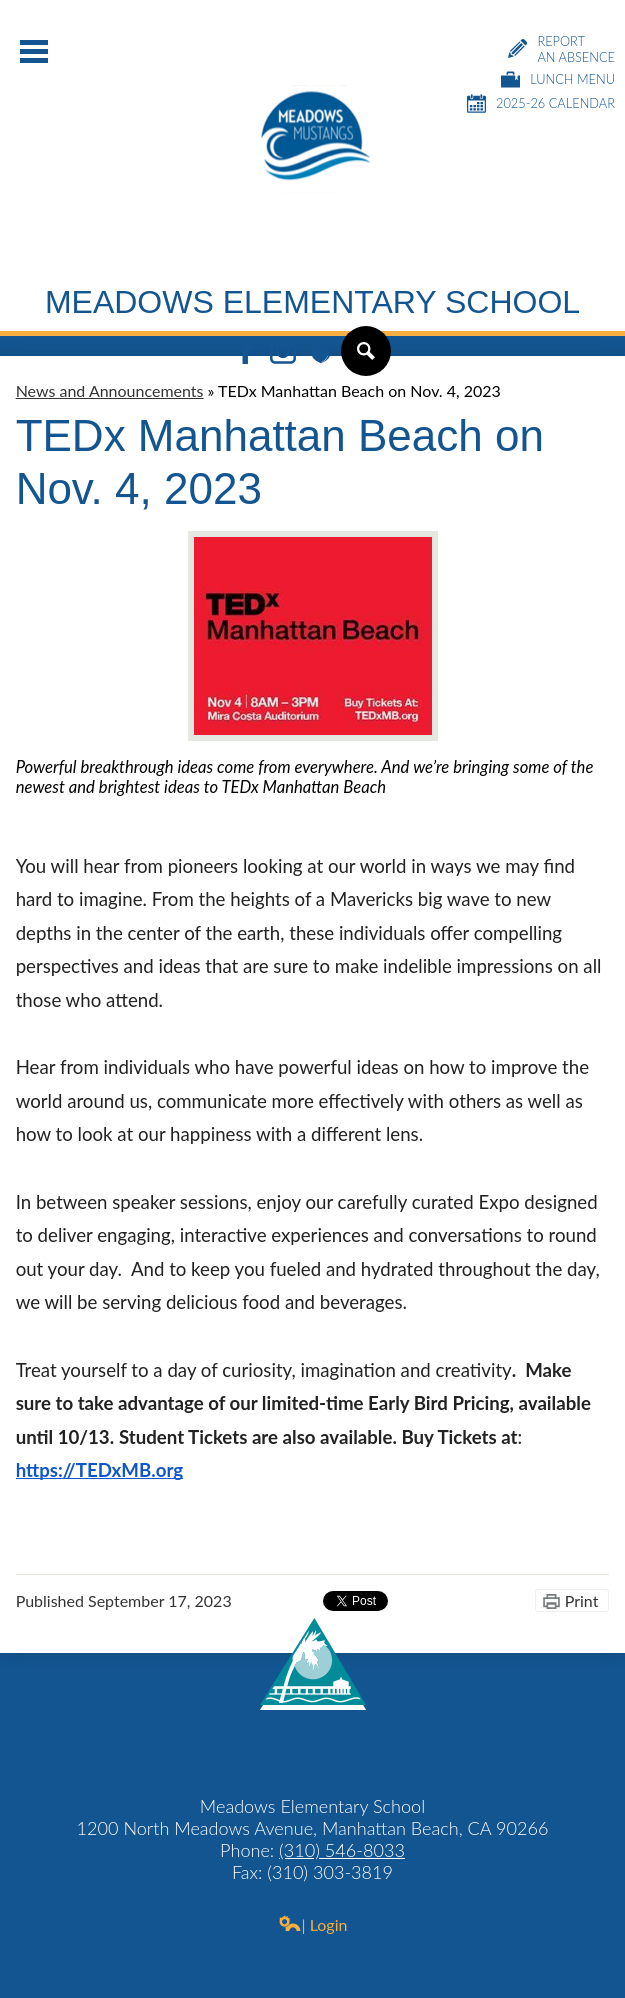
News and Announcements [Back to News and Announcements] (110, 390)
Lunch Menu (558, 79)
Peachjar (320, 352)
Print (582, 1600)
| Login (313, 1924)
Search (364, 359)
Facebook (246, 352)
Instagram (283, 352)
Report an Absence (561, 49)
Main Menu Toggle (34, 51)
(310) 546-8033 (342, 1850)
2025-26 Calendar (541, 103)
